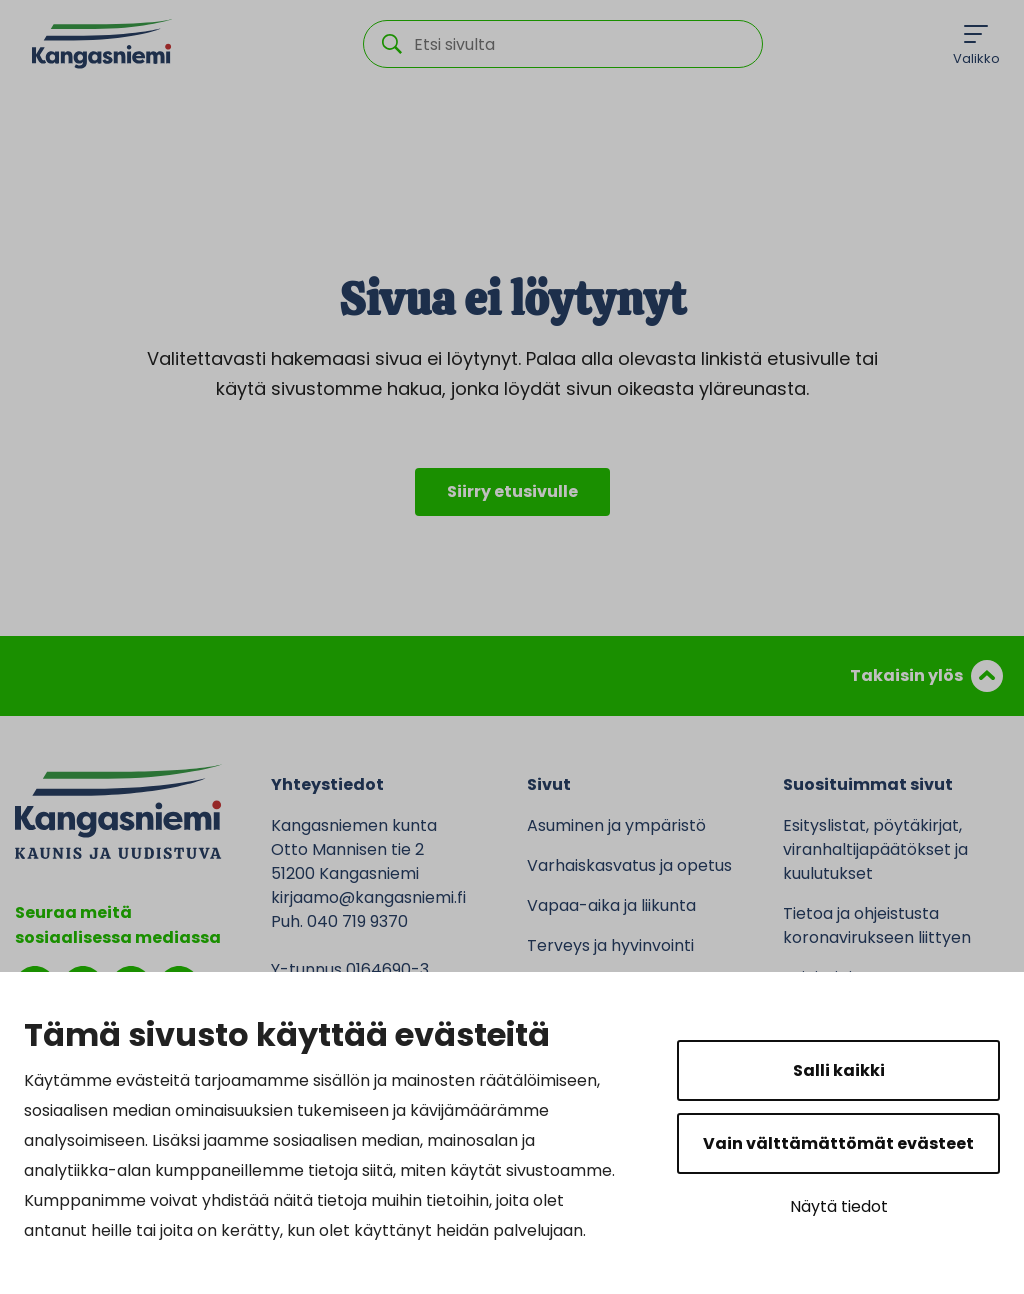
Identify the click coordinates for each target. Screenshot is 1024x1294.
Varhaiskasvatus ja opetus (629, 865)
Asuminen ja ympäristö (616, 825)
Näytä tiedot (839, 1206)
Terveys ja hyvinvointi (610, 945)
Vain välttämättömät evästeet (838, 1143)
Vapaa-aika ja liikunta (611, 905)
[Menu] (976, 44)
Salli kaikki (839, 1070)
